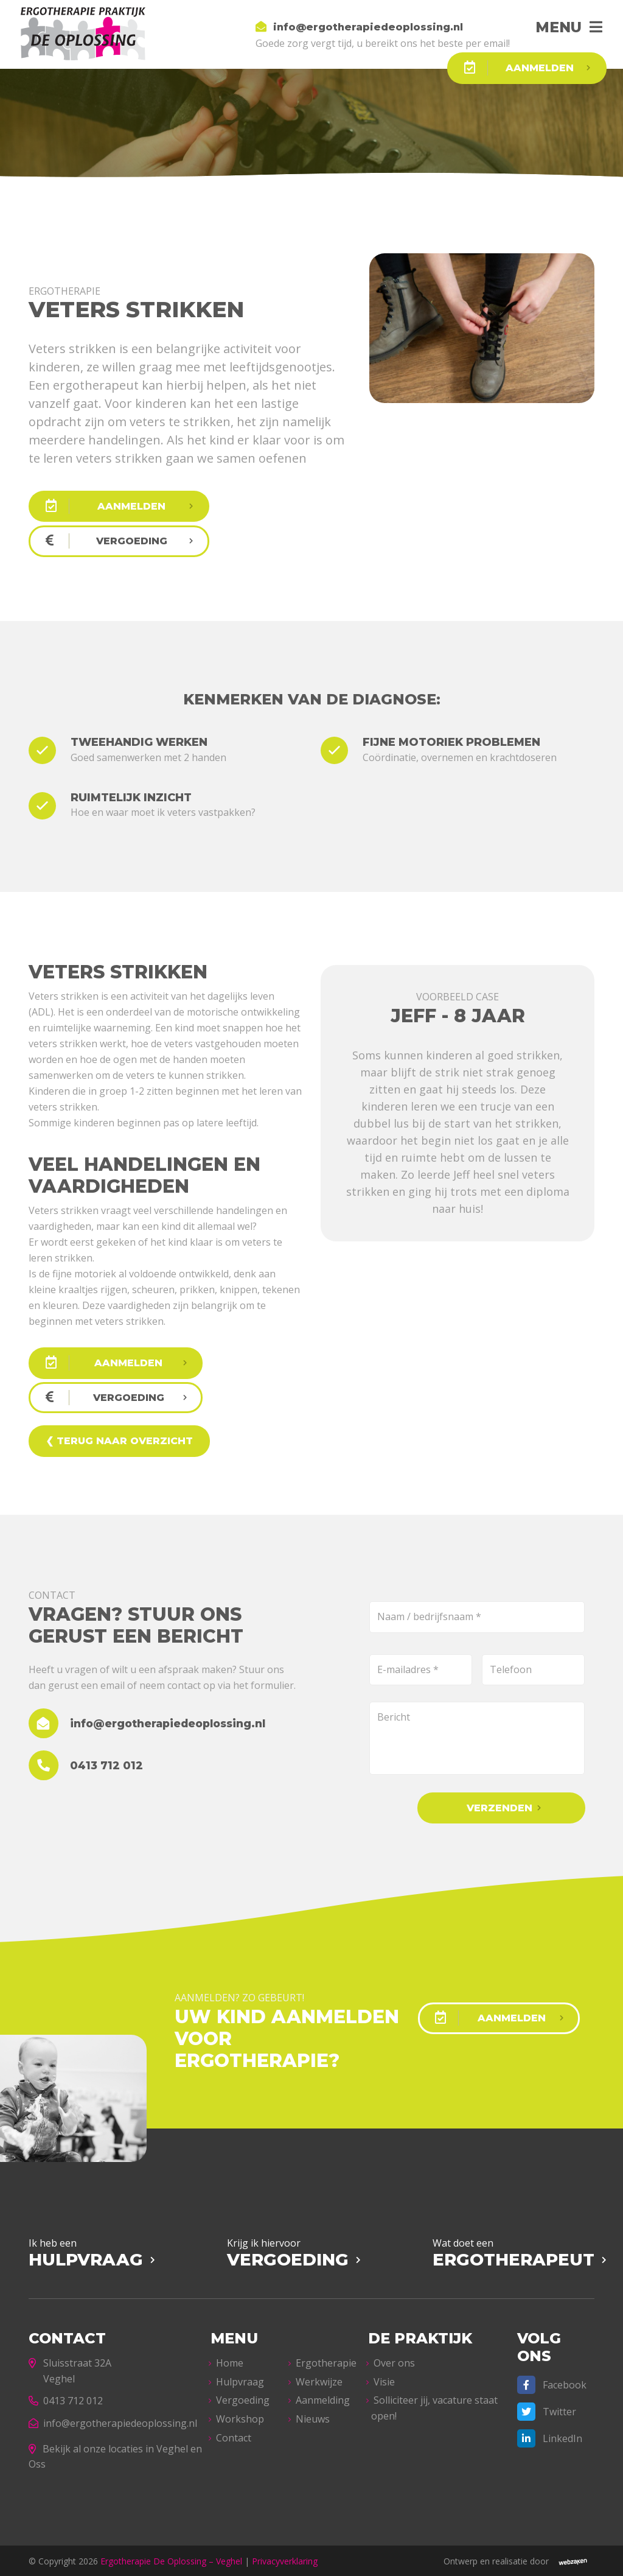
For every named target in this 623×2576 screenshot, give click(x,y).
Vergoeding (243, 2399)
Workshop (240, 2417)
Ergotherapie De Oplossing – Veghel (171, 2559)
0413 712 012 (66, 2399)
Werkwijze (319, 2380)
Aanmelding (323, 2399)
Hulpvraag (240, 2380)
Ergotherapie (326, 2361)
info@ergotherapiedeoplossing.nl (113, 2421)
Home (229, 2361)
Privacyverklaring (285, 2559)
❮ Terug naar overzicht (119, 1440)
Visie (384, 2380)
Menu (556, 27)
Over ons (394, 2361)
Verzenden (504, 1807)
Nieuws (313, 2417)
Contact (233, 2436)
